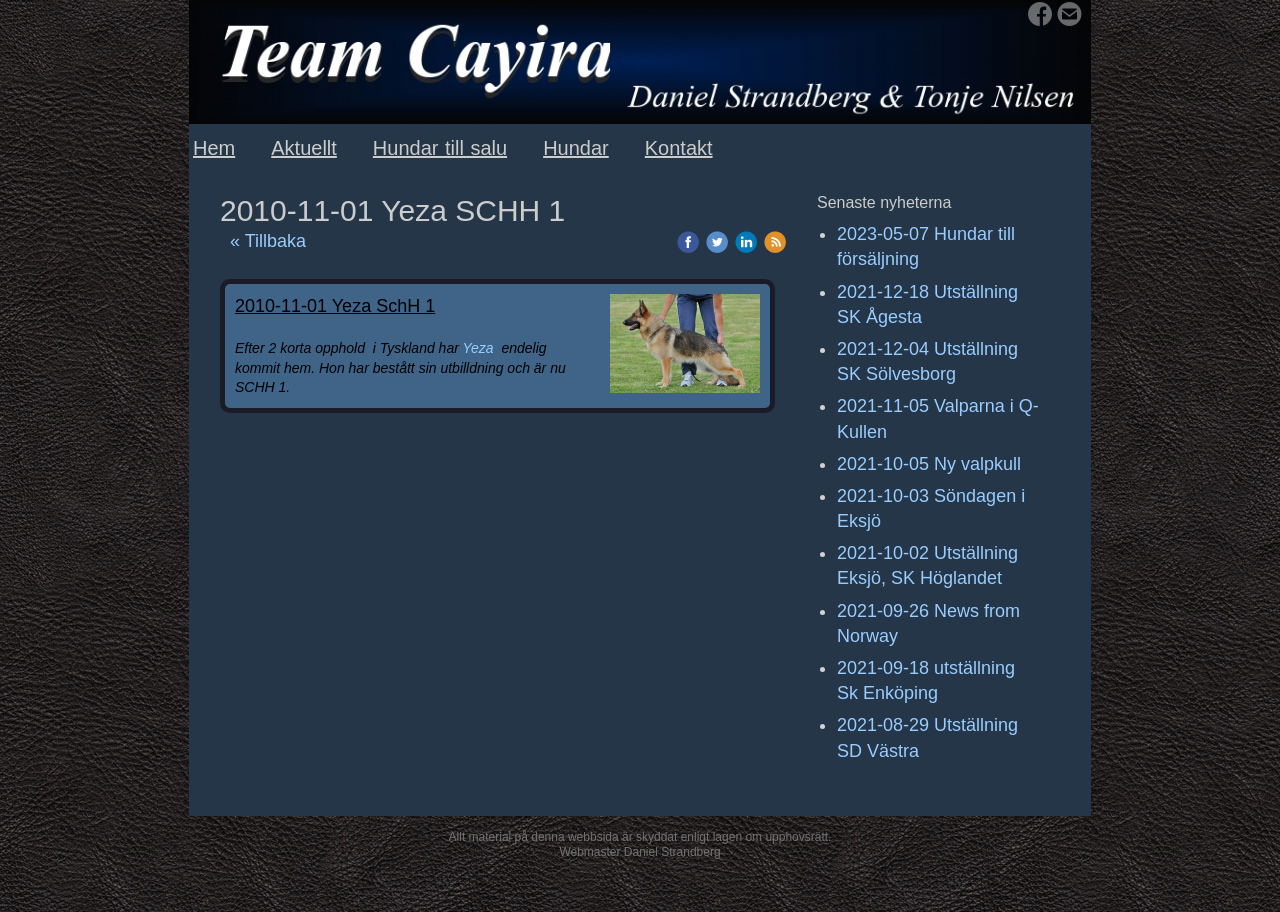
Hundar (576, 148)
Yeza (478, 348)
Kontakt (679, 148)
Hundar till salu (440, 148)
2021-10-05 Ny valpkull (929, 464)
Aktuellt (304, 148)
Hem (214, 148)
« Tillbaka (268, 241)
